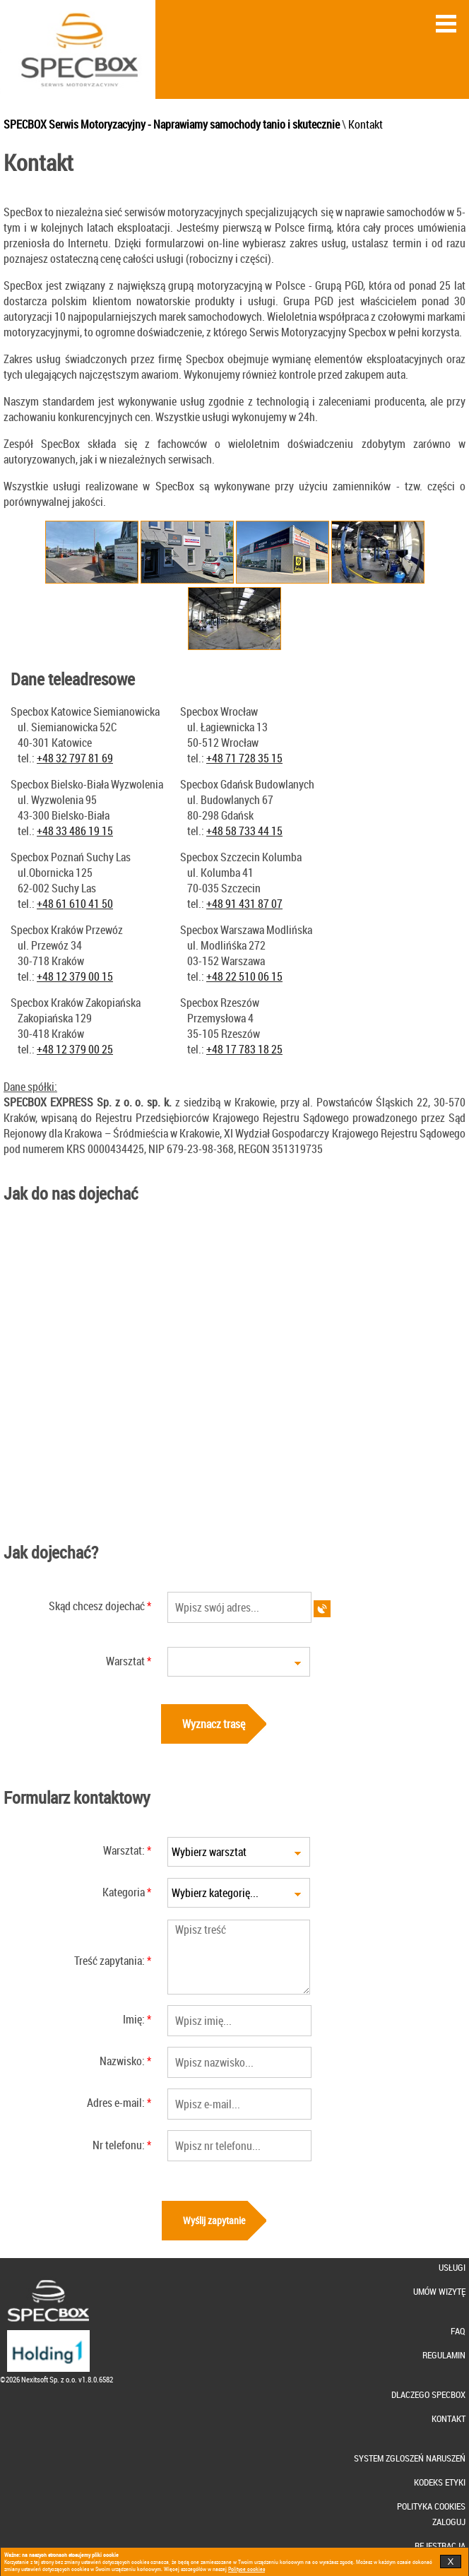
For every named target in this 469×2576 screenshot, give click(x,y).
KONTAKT (448, 2419)
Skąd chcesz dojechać (97, 1606)
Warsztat (125, 1661)
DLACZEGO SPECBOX (428, 2395)
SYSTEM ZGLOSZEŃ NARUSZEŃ (409, 2458)
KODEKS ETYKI (439, 2482)
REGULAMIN (443, 2355)
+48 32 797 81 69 (75, 758)
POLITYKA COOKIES (431, 2506)
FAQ (458, 2331)
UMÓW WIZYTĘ (439, 2292)
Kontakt (365, 124)
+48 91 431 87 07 (244, 903)
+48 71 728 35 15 (244, 758)
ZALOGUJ (448, 2522)
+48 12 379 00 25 (75, 1049)
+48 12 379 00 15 (75, 976)
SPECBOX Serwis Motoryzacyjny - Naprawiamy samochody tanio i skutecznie (172, 124)
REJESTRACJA (440, 2546)
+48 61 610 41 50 (75, 903)
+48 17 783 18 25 (244, 1049)
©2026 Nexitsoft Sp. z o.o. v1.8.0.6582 (56, 2379)
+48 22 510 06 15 (244, 976)
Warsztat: (124, 1850)
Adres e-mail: (116, 2102)
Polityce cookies (246, 2568)
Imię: (134, 2019)
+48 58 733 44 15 (244, 831)
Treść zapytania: (109, 1960)
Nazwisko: (122, 2061)
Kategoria (123, 1892)
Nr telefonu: (119, 2145)
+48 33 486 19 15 (75, 831)
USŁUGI (452, 2268)
